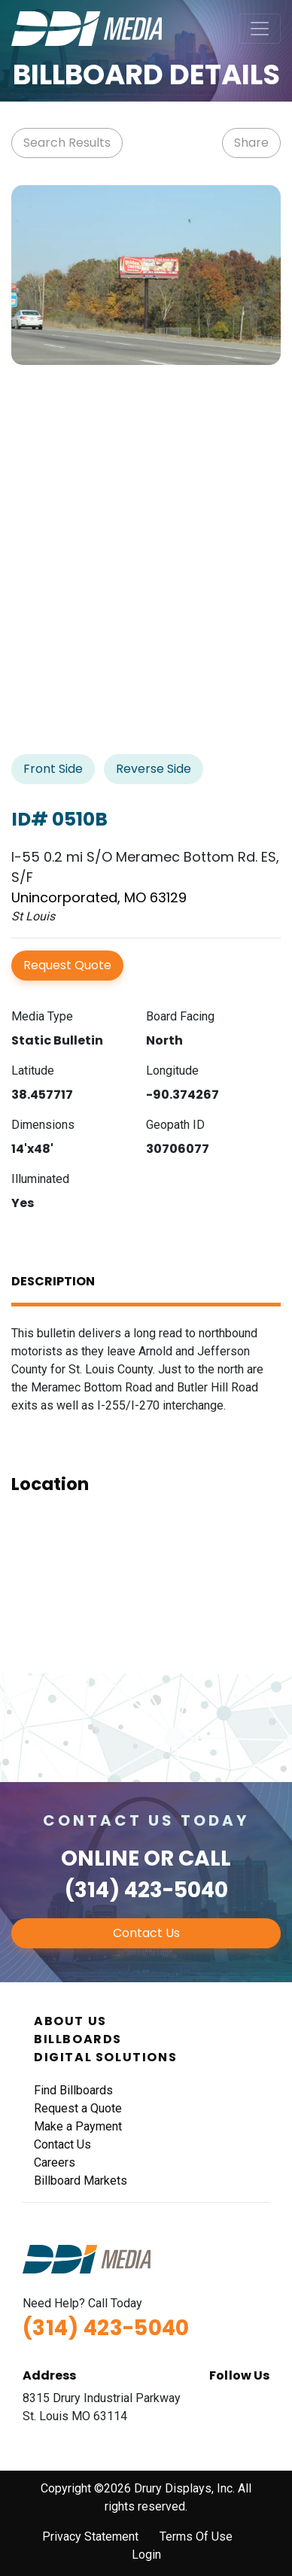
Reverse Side (153, 768)
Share (251, 142)
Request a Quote (78, 2108)
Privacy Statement (90, 2536)
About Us (70, 2021)
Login (146, 2554)
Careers (54, 2162)
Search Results (67, 142)
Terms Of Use (196, 2536)
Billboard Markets (80, 2180)
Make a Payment (78, 2126)
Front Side (53, 768)
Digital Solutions (105, 2057)
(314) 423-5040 (146, 1890)
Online (100, 1858)
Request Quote (67, 965)
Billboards (78, 2039)
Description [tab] (53, 1281)
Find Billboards (73, 2090)
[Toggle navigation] (260, 29)
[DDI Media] (86, 27)
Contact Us (146, 1933)
